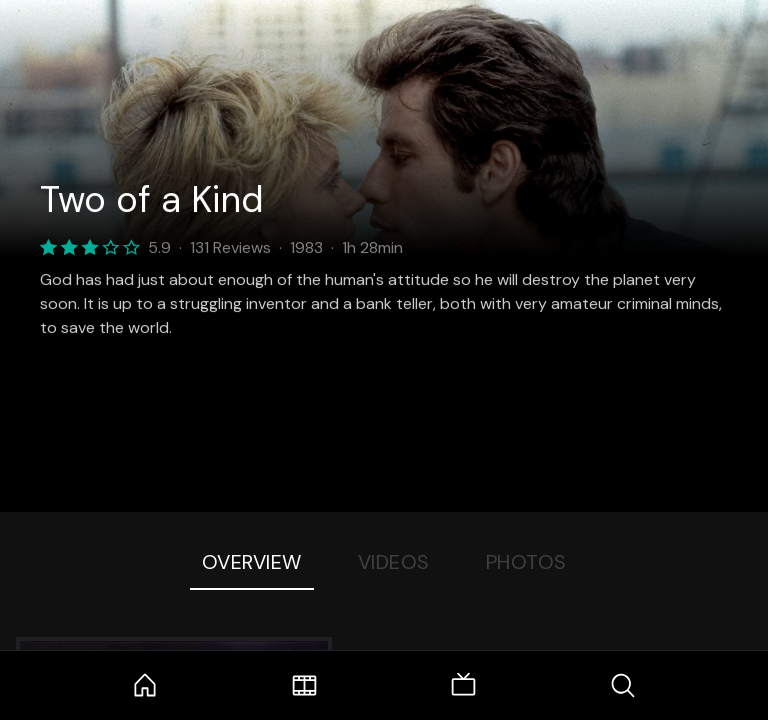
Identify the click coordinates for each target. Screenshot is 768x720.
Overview (252, 562)
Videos (394, 562)
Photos (526, 562)
